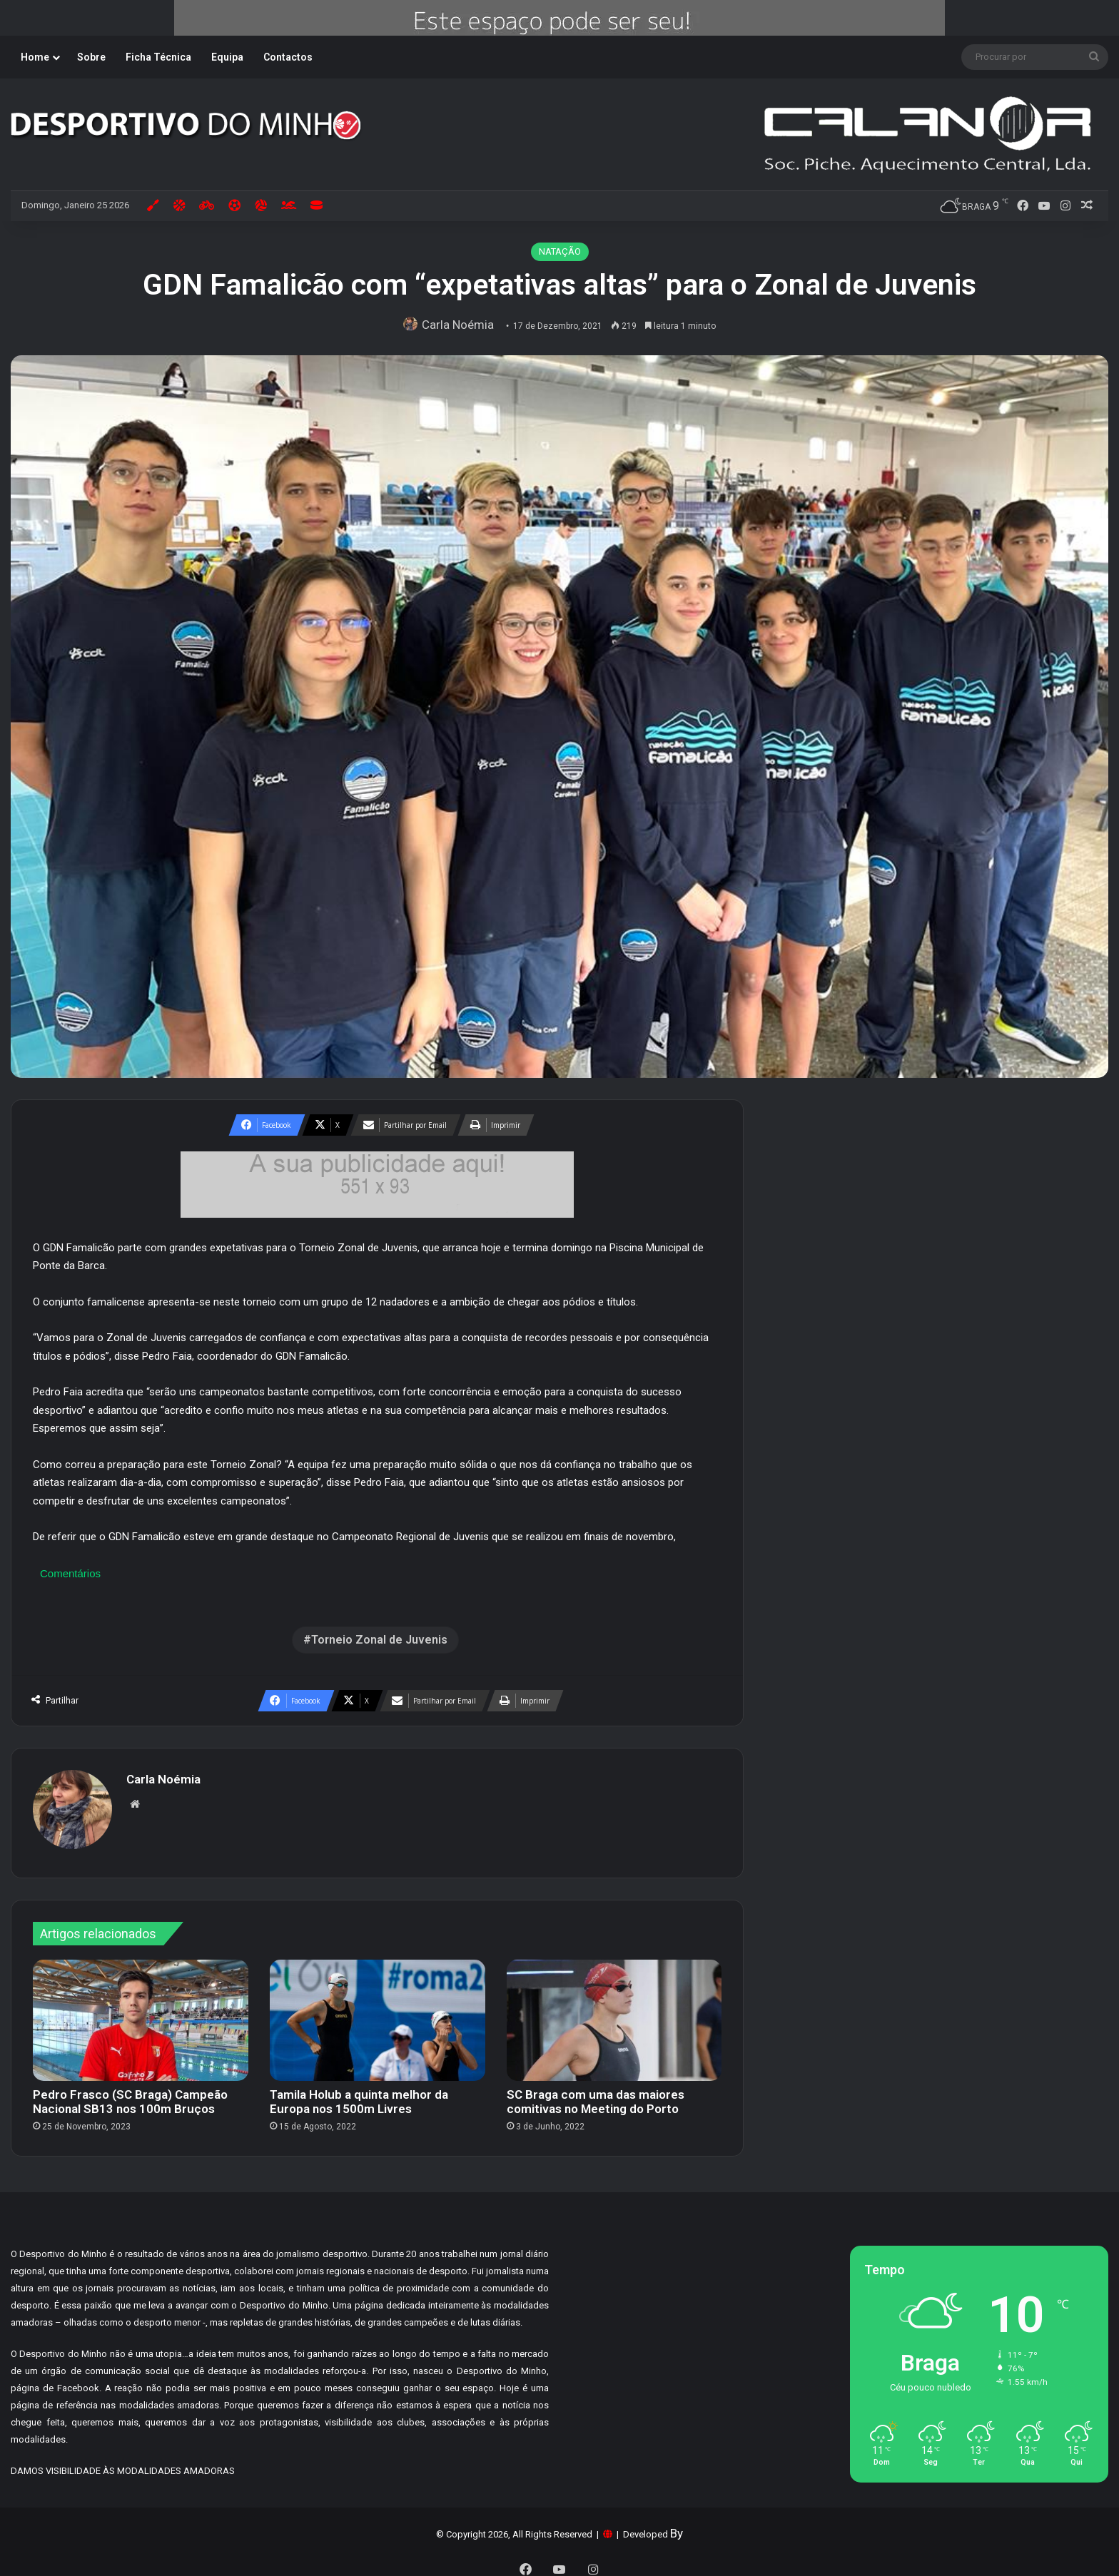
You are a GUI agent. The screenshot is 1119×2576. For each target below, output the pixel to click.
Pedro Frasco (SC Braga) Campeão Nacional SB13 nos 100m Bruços (130, 2094)
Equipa (227, 57)
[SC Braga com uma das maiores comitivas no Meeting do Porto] (614, 2013)
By (676, 2526)
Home (35, 57)
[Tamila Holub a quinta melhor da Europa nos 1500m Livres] (377, 2013)
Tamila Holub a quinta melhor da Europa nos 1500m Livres (359, 2094)
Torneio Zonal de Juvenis (379, 1639)
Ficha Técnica (158, 57)
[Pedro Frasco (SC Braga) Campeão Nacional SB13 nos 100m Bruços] (140, 2013)
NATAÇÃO (560, 251)
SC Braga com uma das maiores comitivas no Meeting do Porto (595, 2094)
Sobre (91, 57)
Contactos (288, 57)
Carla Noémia (461, 324)
